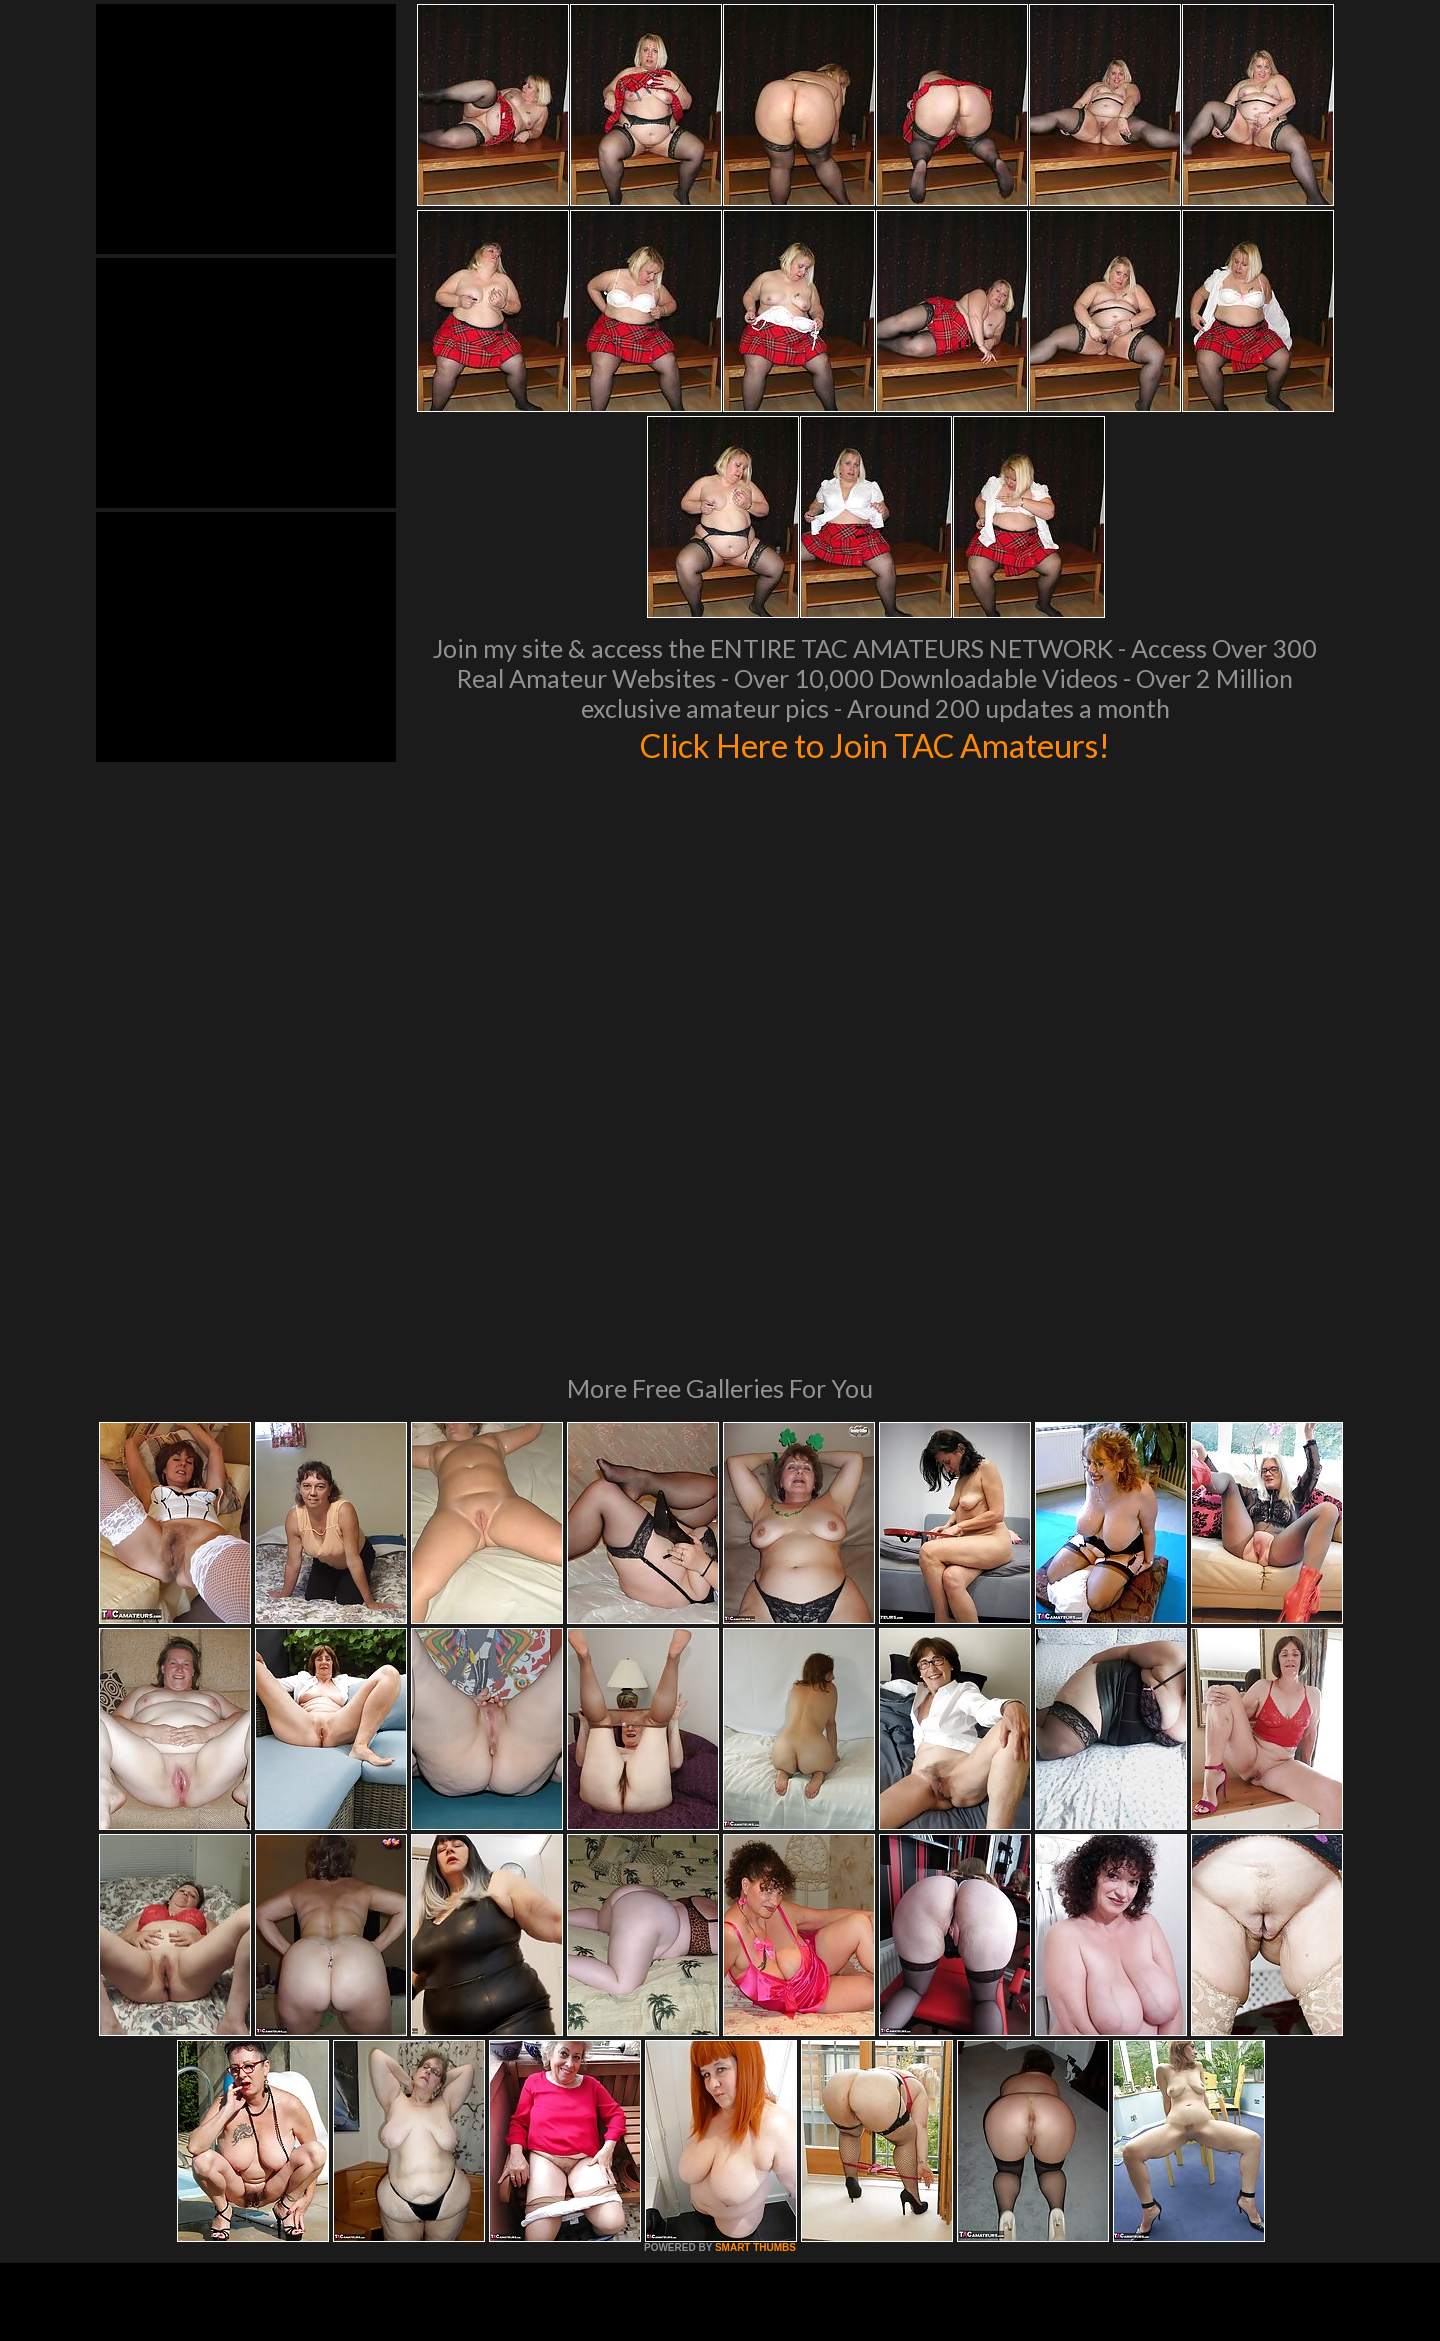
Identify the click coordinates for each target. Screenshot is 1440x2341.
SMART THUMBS (755, 1974)
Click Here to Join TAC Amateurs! (875, 744)
